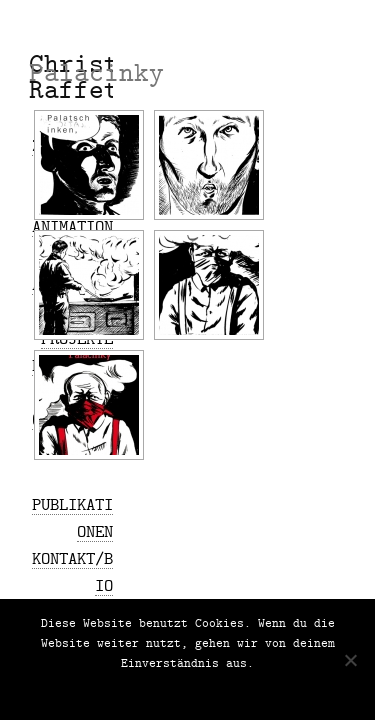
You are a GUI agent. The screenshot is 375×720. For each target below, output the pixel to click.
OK (125, 689)
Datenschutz (218, 689)
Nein (156, 689)
